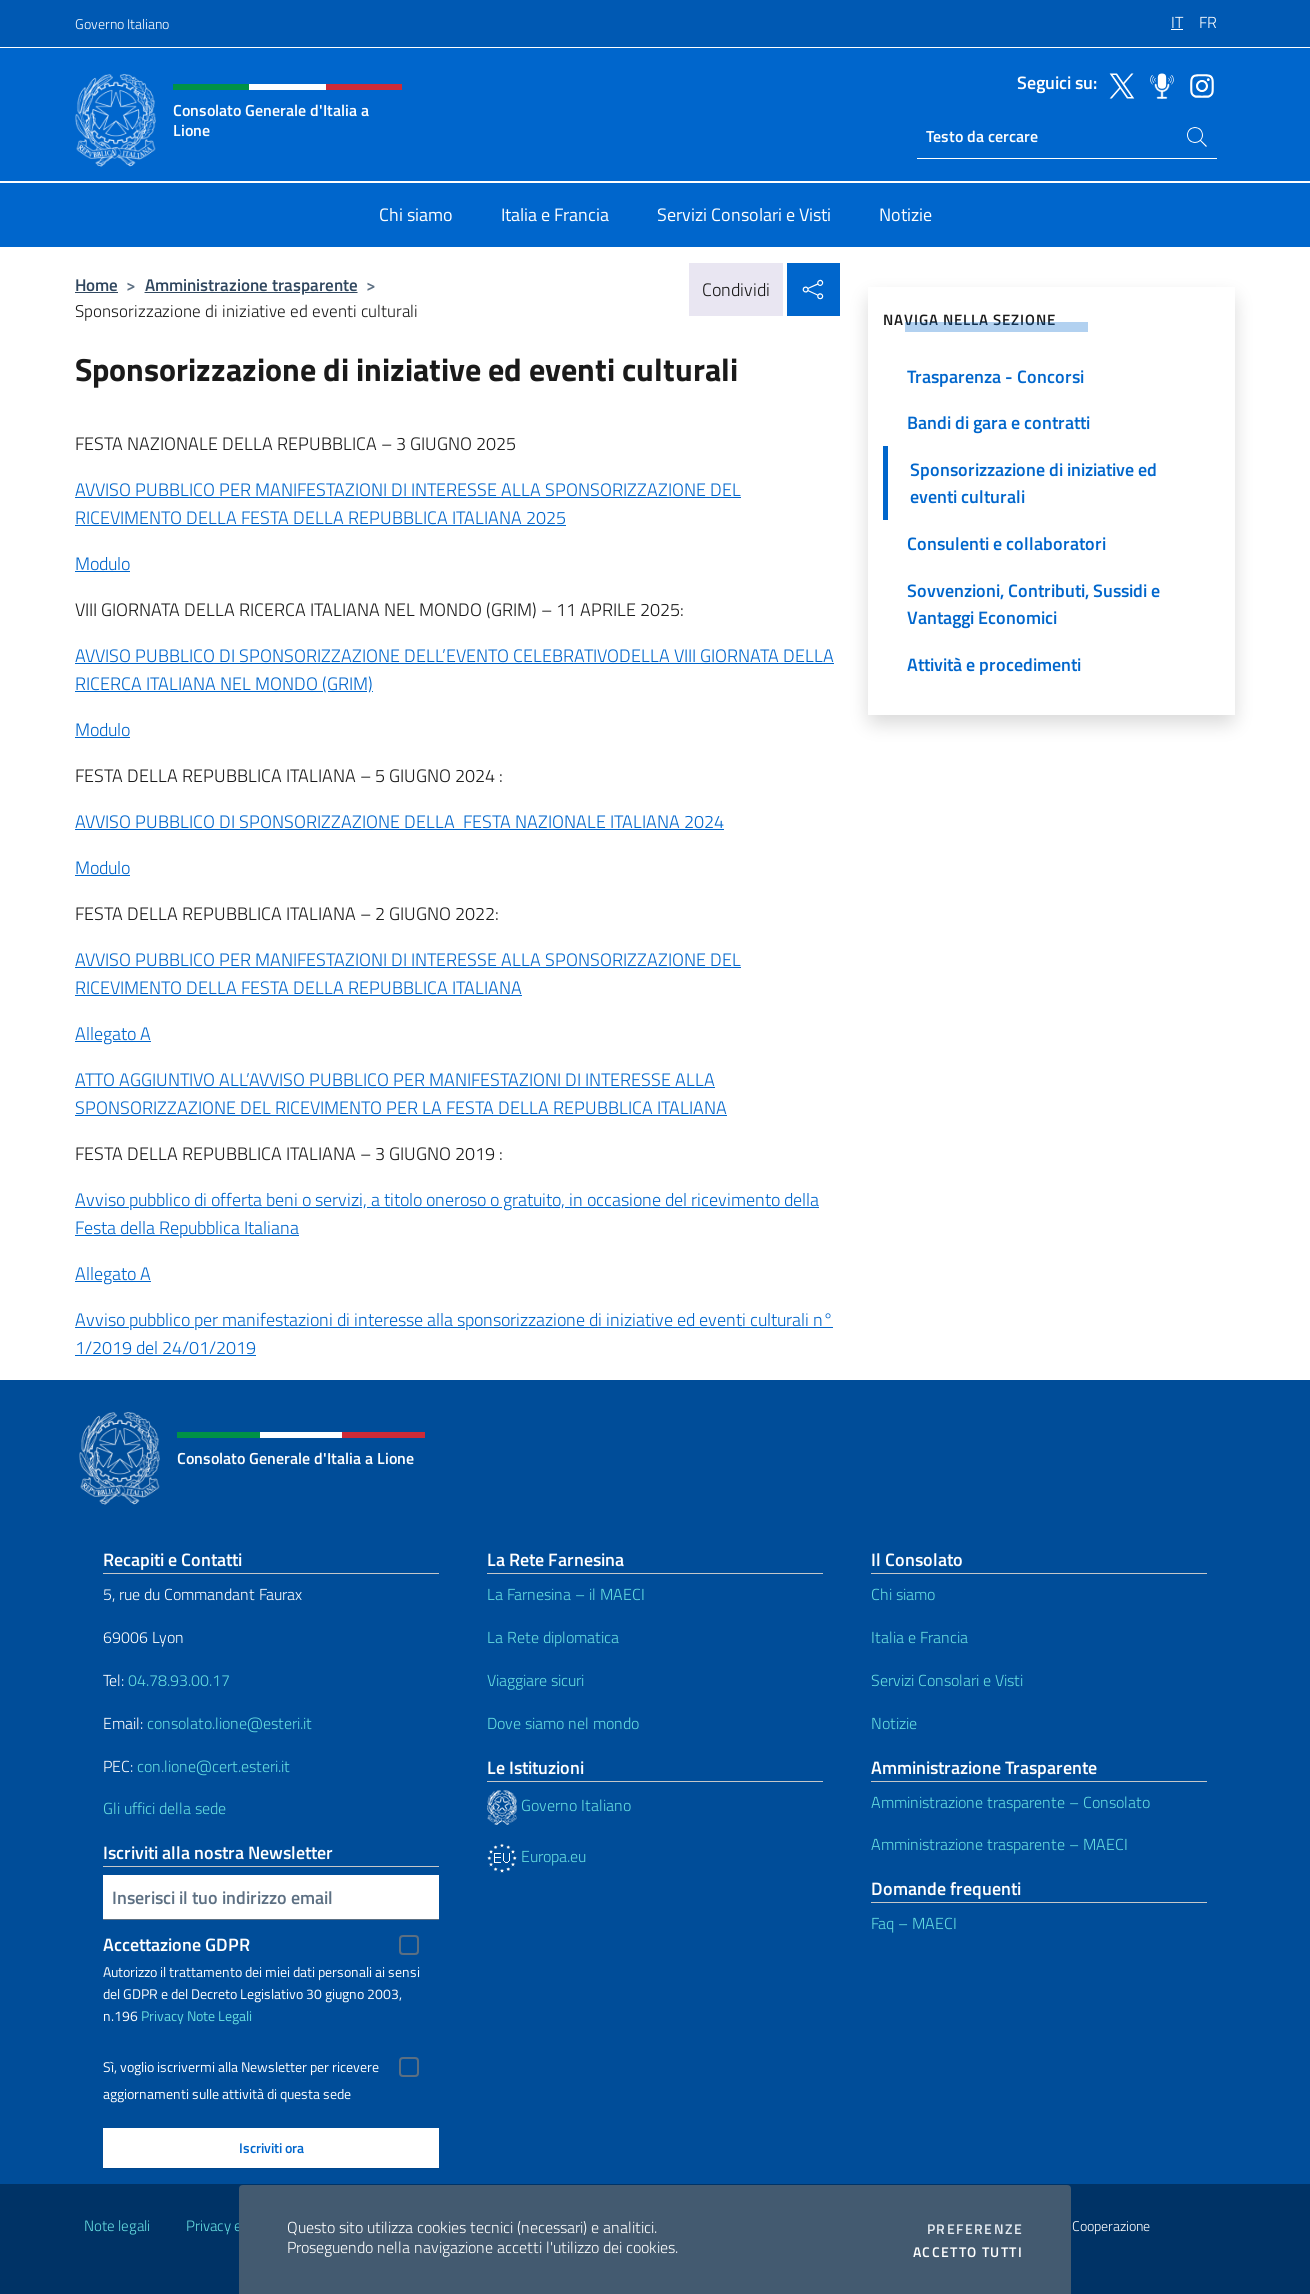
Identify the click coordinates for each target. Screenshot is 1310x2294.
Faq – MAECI (914, 1923)
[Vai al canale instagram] (1197, 84)
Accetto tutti (968, 2252)
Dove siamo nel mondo (563, 1723)
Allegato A (113, 1033)
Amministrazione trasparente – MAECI (999, 1844)
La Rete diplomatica (553, 1637)
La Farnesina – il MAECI (566, 1594)
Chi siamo (903, 1594)
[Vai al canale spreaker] (1157, 84)
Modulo (102, 563)
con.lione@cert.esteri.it (213, 1766)
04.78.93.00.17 (179, 1680)
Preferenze (975, 2229)
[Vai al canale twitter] (1117, 84)
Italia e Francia (919, 1637)
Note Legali (219, 2015)
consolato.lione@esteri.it (229, 1723)
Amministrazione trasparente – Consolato (1010, 1802)
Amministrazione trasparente (251, 284)
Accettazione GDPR (176, 1944)
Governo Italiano (122, 23)
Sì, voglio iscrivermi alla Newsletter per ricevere (241, 2067)
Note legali (117, 2225)
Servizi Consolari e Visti (947, 1680)
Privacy (162, 2015)
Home (96, 284)
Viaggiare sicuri (535, 1680)
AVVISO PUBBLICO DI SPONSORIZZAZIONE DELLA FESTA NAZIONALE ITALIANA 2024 (399, 821)
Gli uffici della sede (164, 1808)
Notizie (894, 1723)
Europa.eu (536, 1856)
